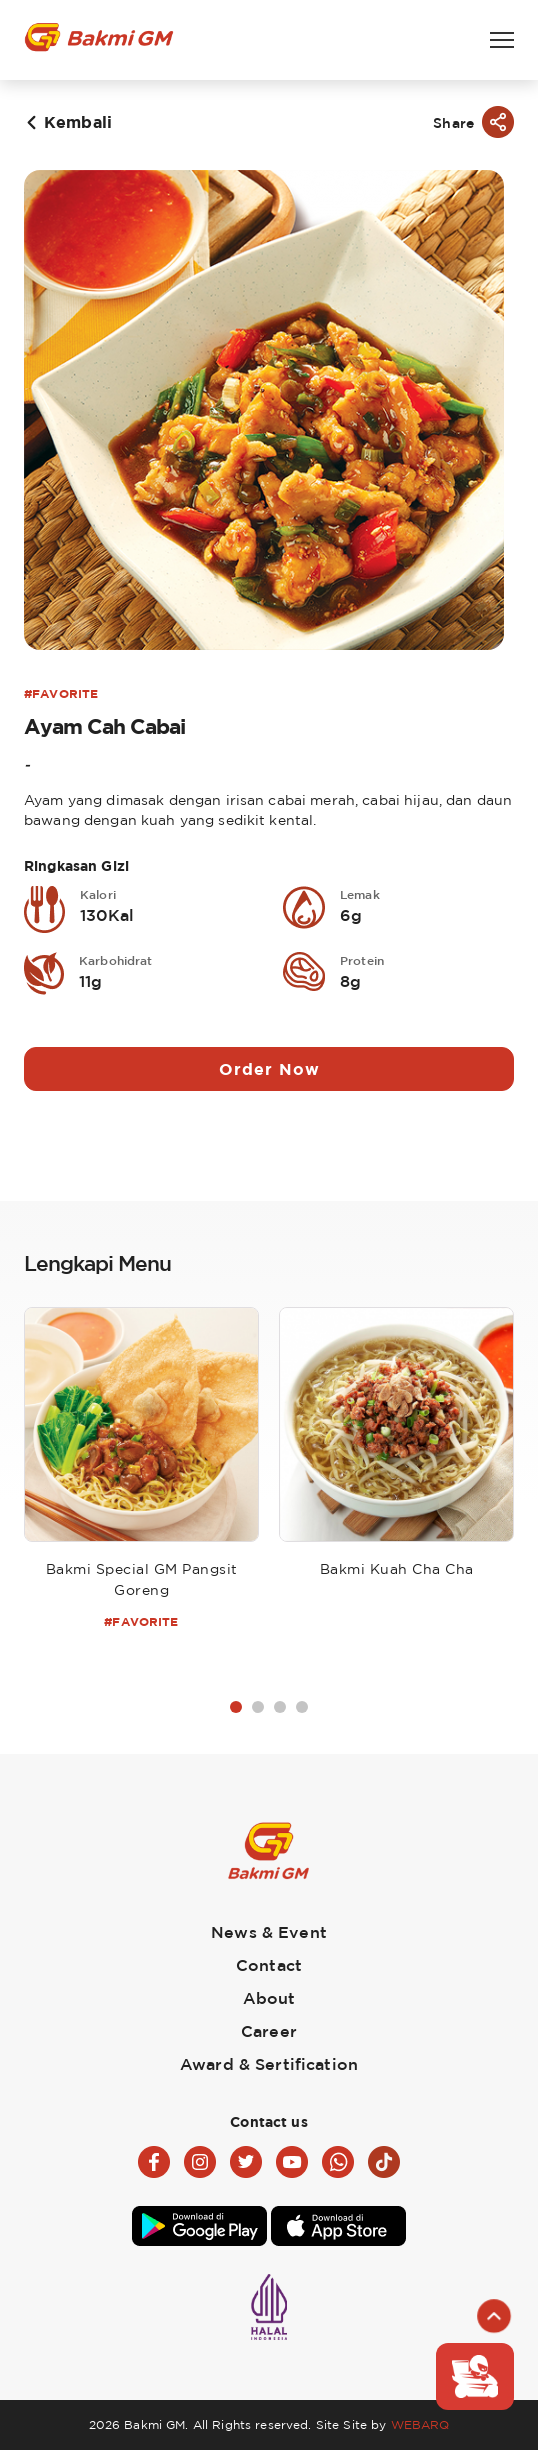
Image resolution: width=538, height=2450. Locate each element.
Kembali (78, 122)
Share (453, 122)
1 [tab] (236, 1707)
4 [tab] (302, 1707)
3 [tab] (280, 1707)
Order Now (269, 1069)
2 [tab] (258, 1707)
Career (269, 2031)
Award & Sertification (269, 2064)
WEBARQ (420, 2424)
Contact (269, 1965)
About (269, 1998)
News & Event (269, 1932)
